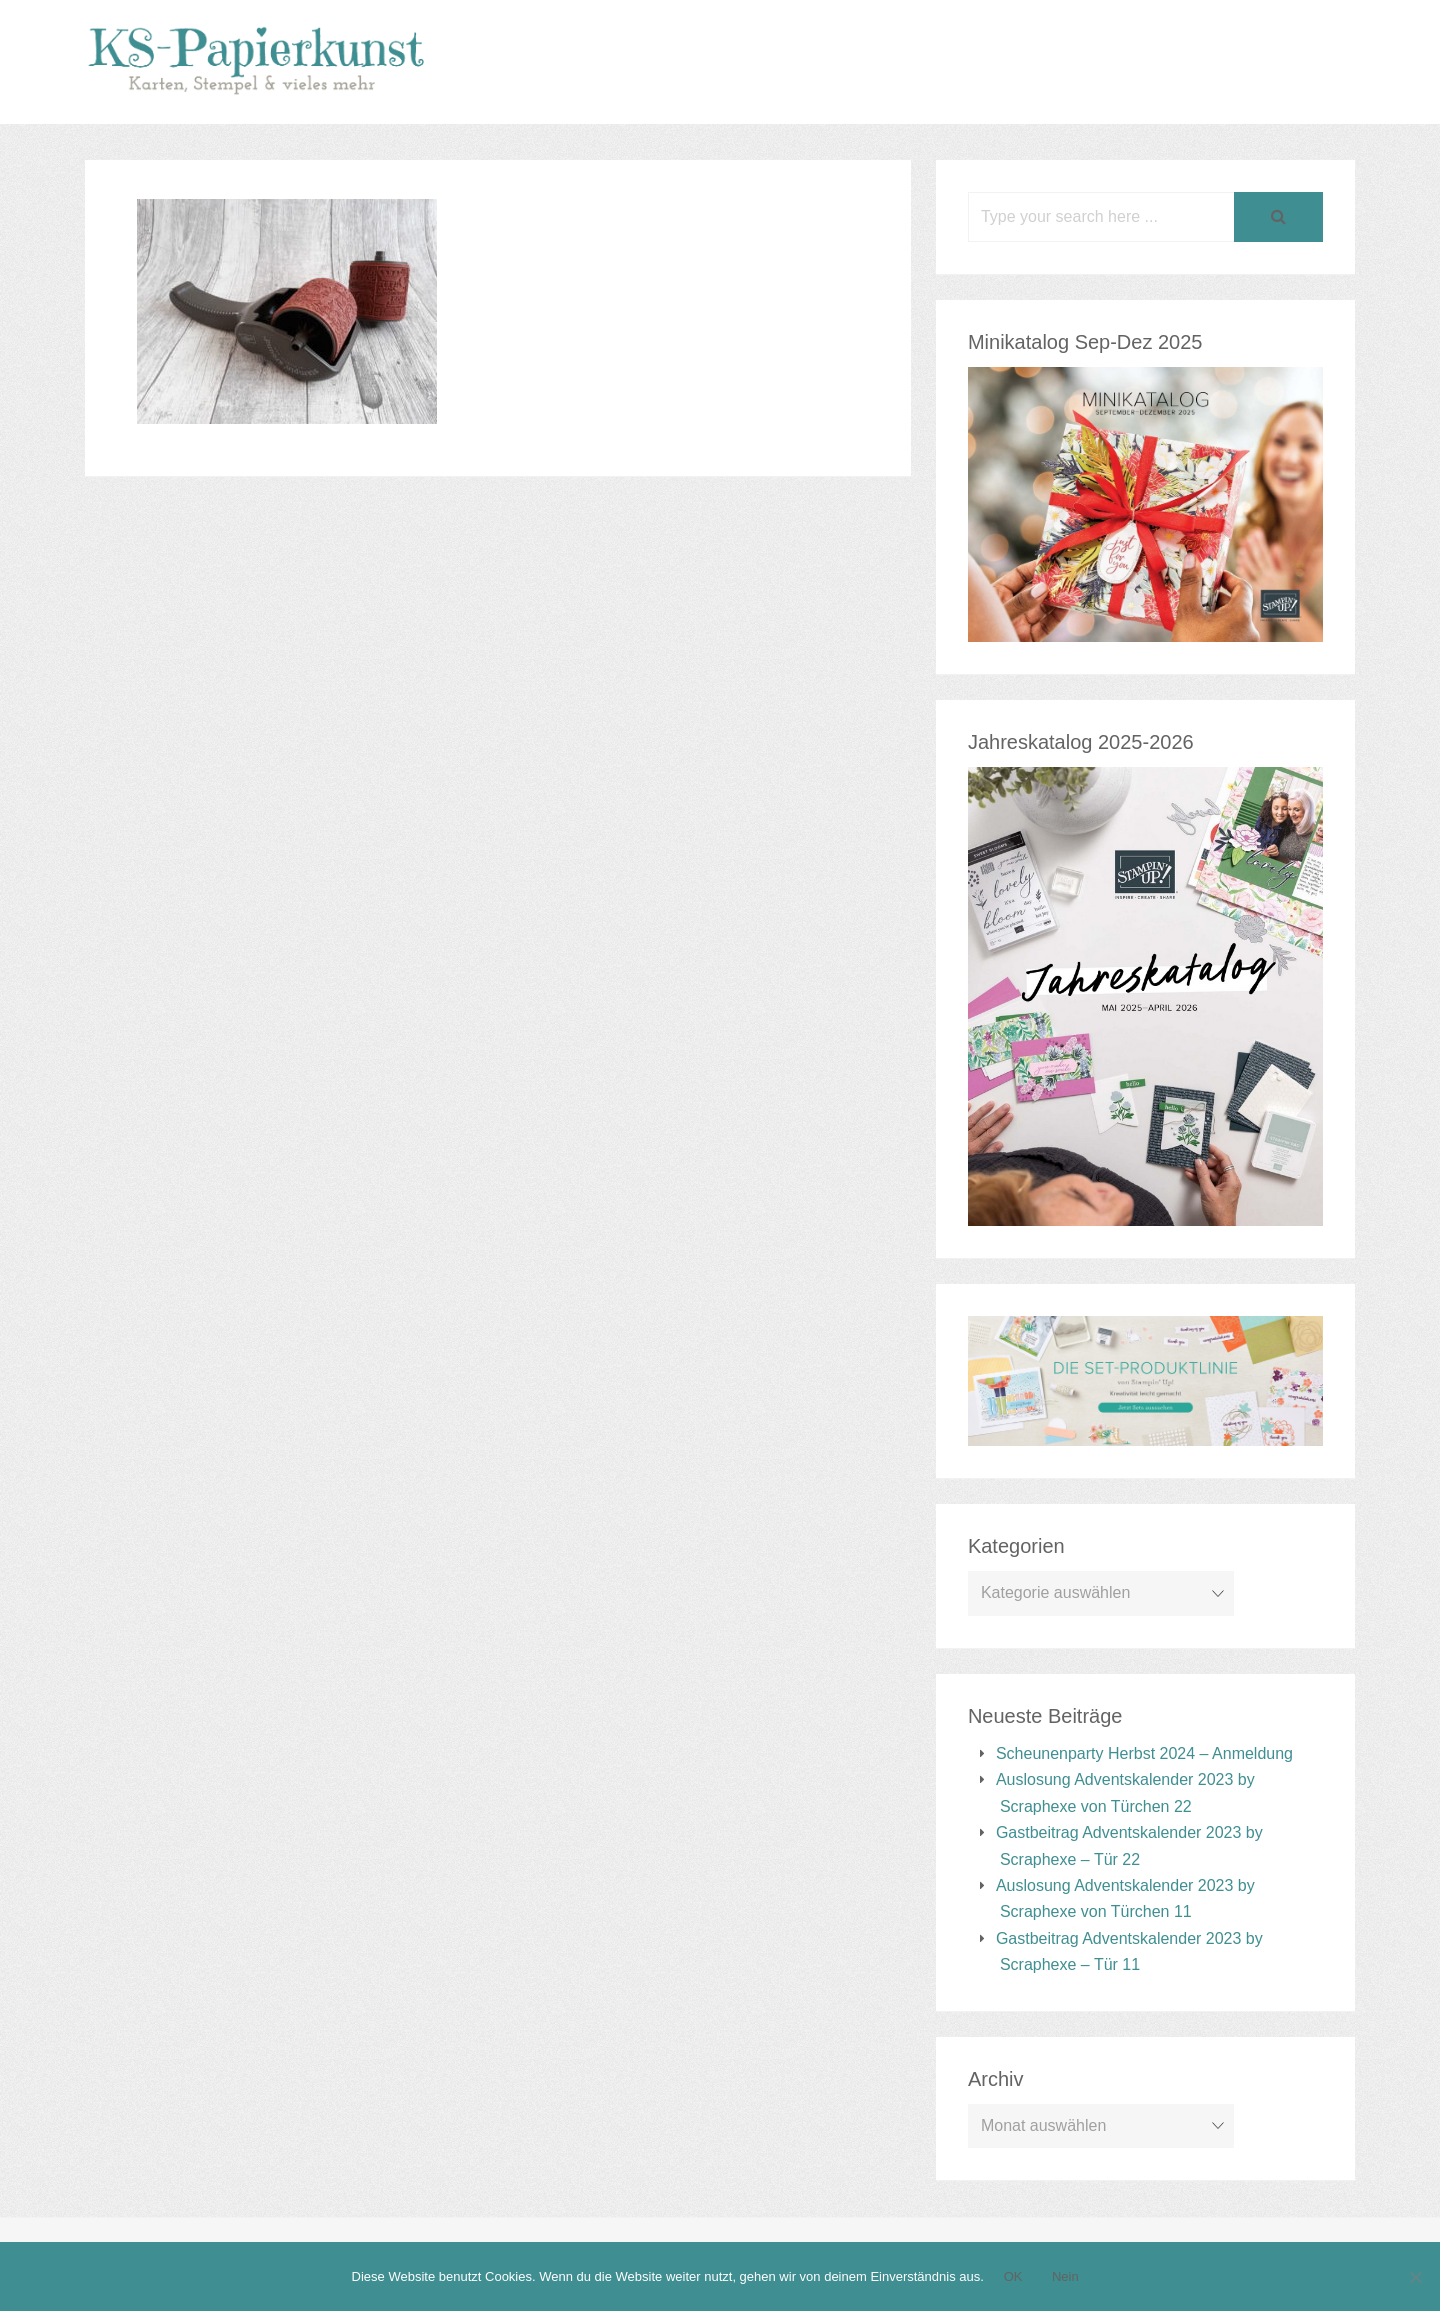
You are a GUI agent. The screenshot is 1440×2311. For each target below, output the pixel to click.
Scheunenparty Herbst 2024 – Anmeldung (1144, 1753)
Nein (1065, 2276)
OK (1013, 2276)
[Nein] (1415, 2277)
